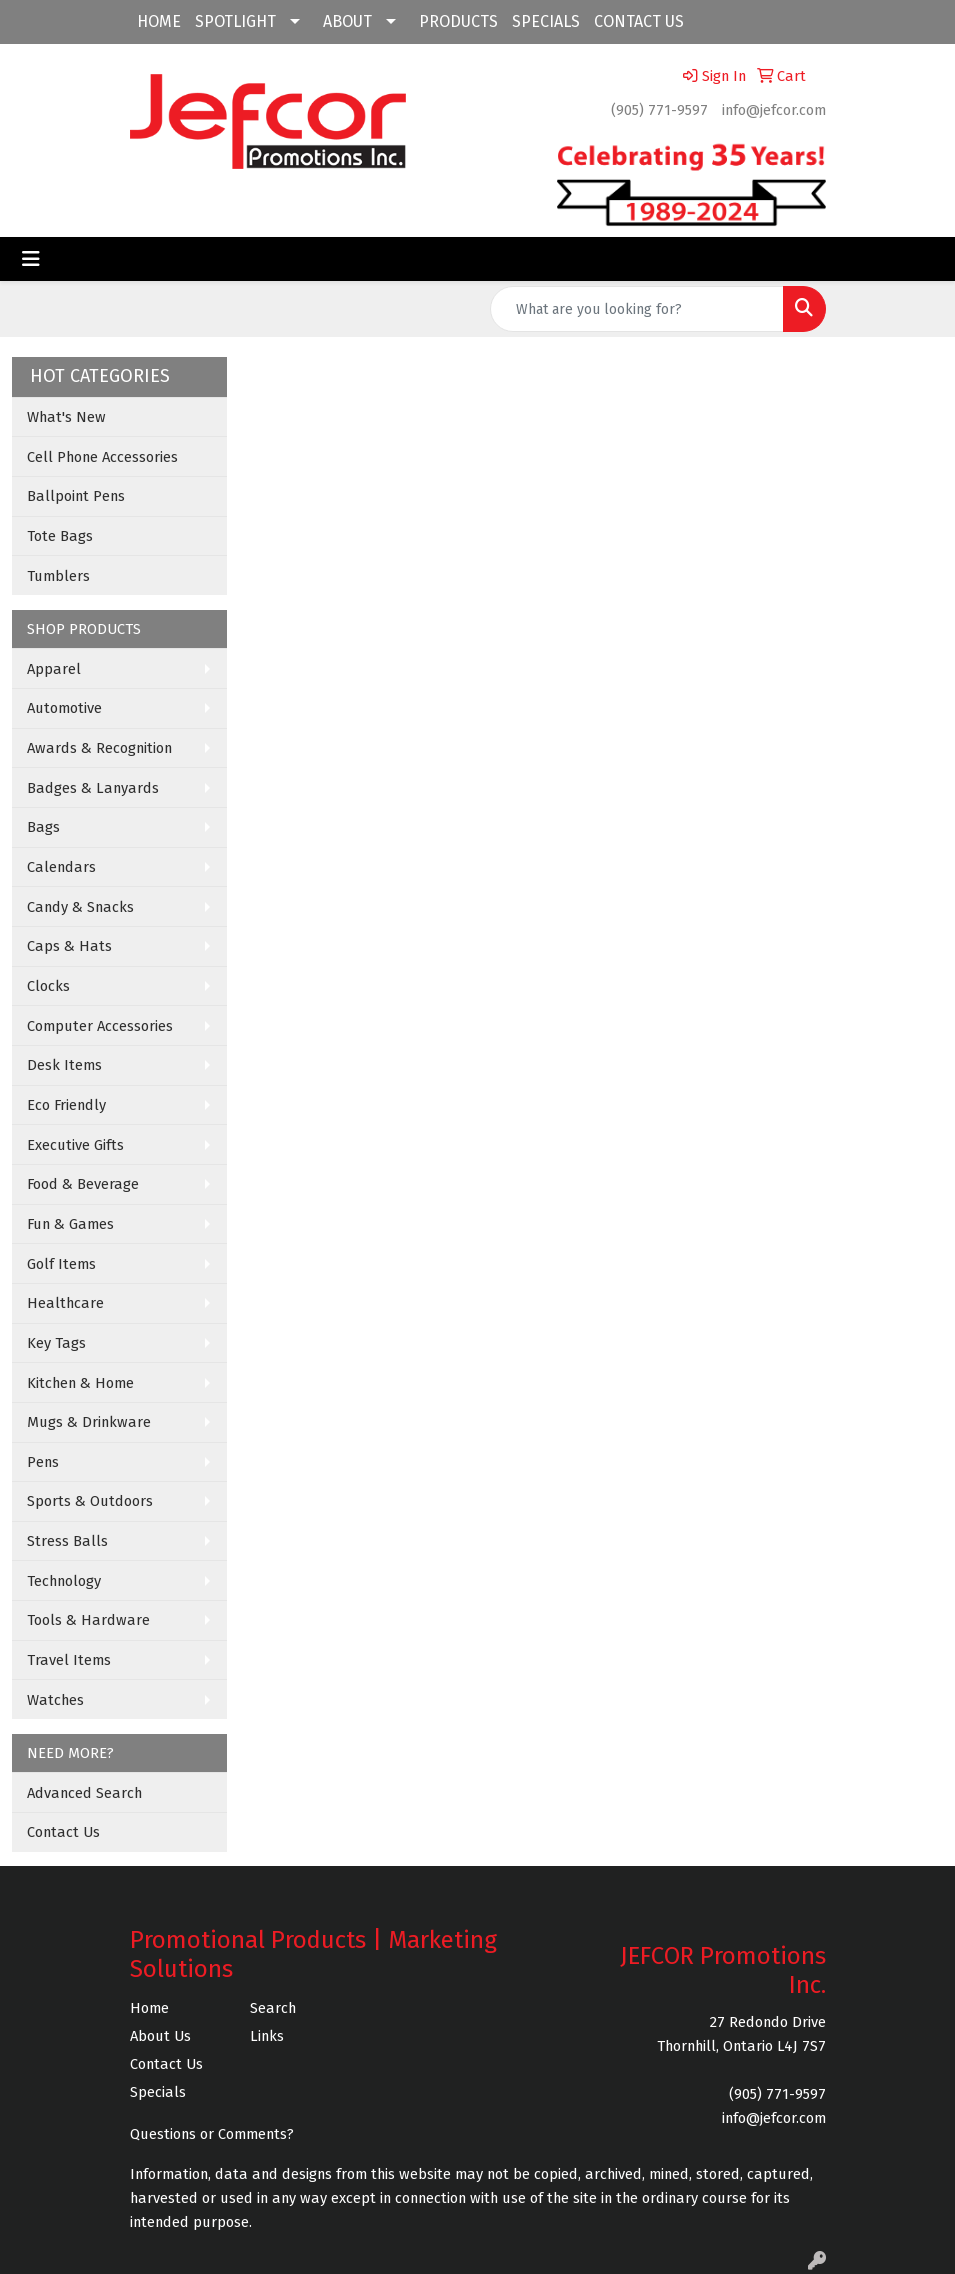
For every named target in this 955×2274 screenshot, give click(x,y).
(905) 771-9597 (659, 110)
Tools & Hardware (88, 1620)
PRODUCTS (458, 21)
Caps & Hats (69, 946)
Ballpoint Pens (76, 496)
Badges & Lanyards (93, 788)
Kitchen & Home (80, 1383)
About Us (160, 2036)
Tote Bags (60, 536)
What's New (66, 417)
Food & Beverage (83, 1184)
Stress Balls (67, 1541)
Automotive (64, 708)
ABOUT (347, 21)
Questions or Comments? (212, 2134)
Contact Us (63, 1832)
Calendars (61, 867)
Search (273, 2008)
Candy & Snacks (80, 907)
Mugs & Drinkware (89, 1422)
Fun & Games (70, 1224)
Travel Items (69, 1660)
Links (267, 2036)
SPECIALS (546, 21)
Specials (158, 2092)
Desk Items (64, 1065)
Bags (43, 827)
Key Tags (56, 1343)
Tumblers (58, 576)
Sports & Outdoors (90, 1501)
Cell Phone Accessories (102, 457)
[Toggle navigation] (31, 259)
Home (149, 2008)
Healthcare (65, 1303)
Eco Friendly (66, 1105)
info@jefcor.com (774, 110)
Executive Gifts (75, 1145)
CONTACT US (639, 21)
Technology (64, 1581)
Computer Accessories (100, 1026)
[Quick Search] (637, 309)
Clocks (48, 986)
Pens (43, 1462)
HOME (159, 21)
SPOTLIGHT (235, 21)
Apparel (54, 669)
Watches (55, 1700)
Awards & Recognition (99, 748)
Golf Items (61, 1264)
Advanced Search (84, 1793)
